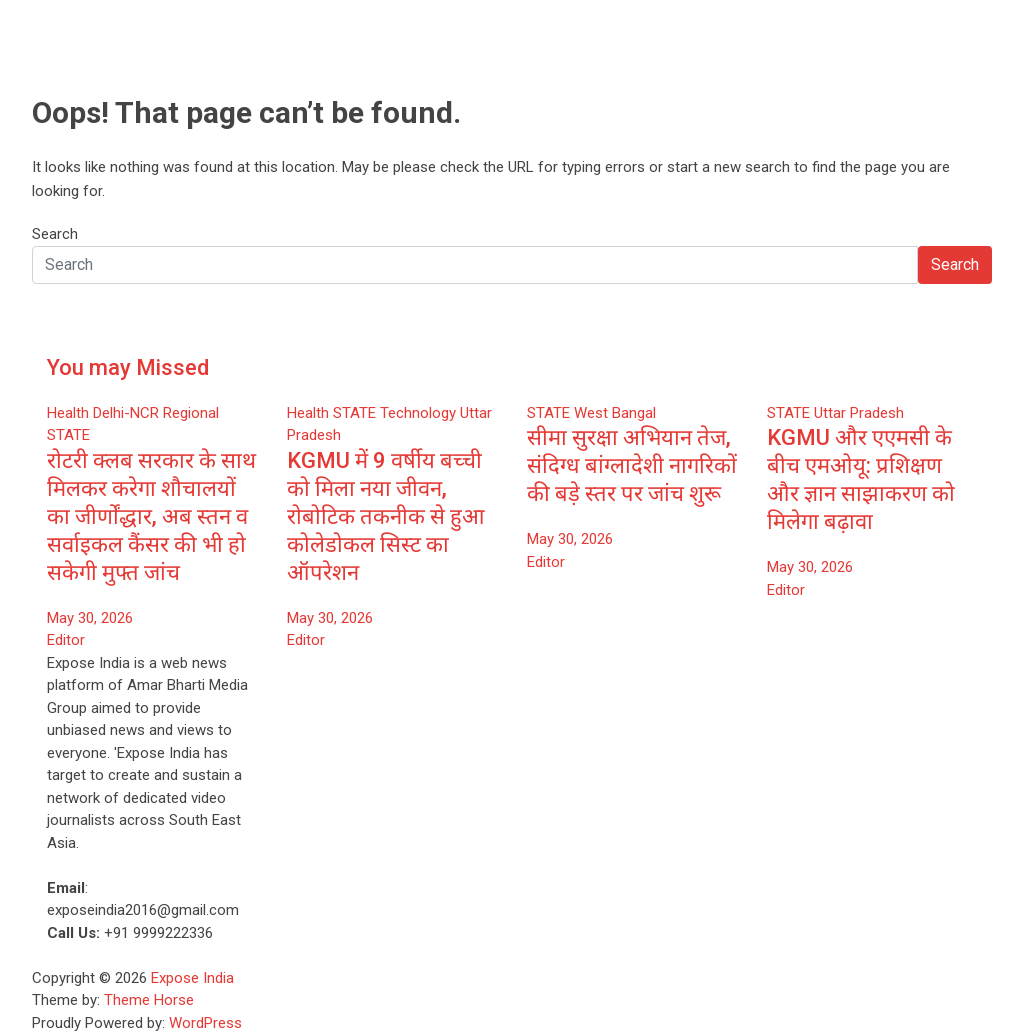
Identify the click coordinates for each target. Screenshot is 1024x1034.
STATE (68, 435)
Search (55, 234)
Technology (418, 413)
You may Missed (128, 367)
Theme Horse (149, 1000)
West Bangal (615, 413)
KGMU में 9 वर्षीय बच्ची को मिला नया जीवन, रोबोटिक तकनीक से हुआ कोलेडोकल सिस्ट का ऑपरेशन (385, 516)
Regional (191, 413)
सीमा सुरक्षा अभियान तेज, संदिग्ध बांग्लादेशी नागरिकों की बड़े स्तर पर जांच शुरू (632, 465)
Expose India (192, 978)
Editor (66, 640)
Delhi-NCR (126, 413)
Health (68, 413)
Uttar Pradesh (859, 413)
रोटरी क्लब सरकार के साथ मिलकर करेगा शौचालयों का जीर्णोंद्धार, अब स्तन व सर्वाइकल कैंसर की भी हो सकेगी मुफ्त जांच (151, 516)
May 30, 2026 (90, 618)
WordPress (205, 1023)
